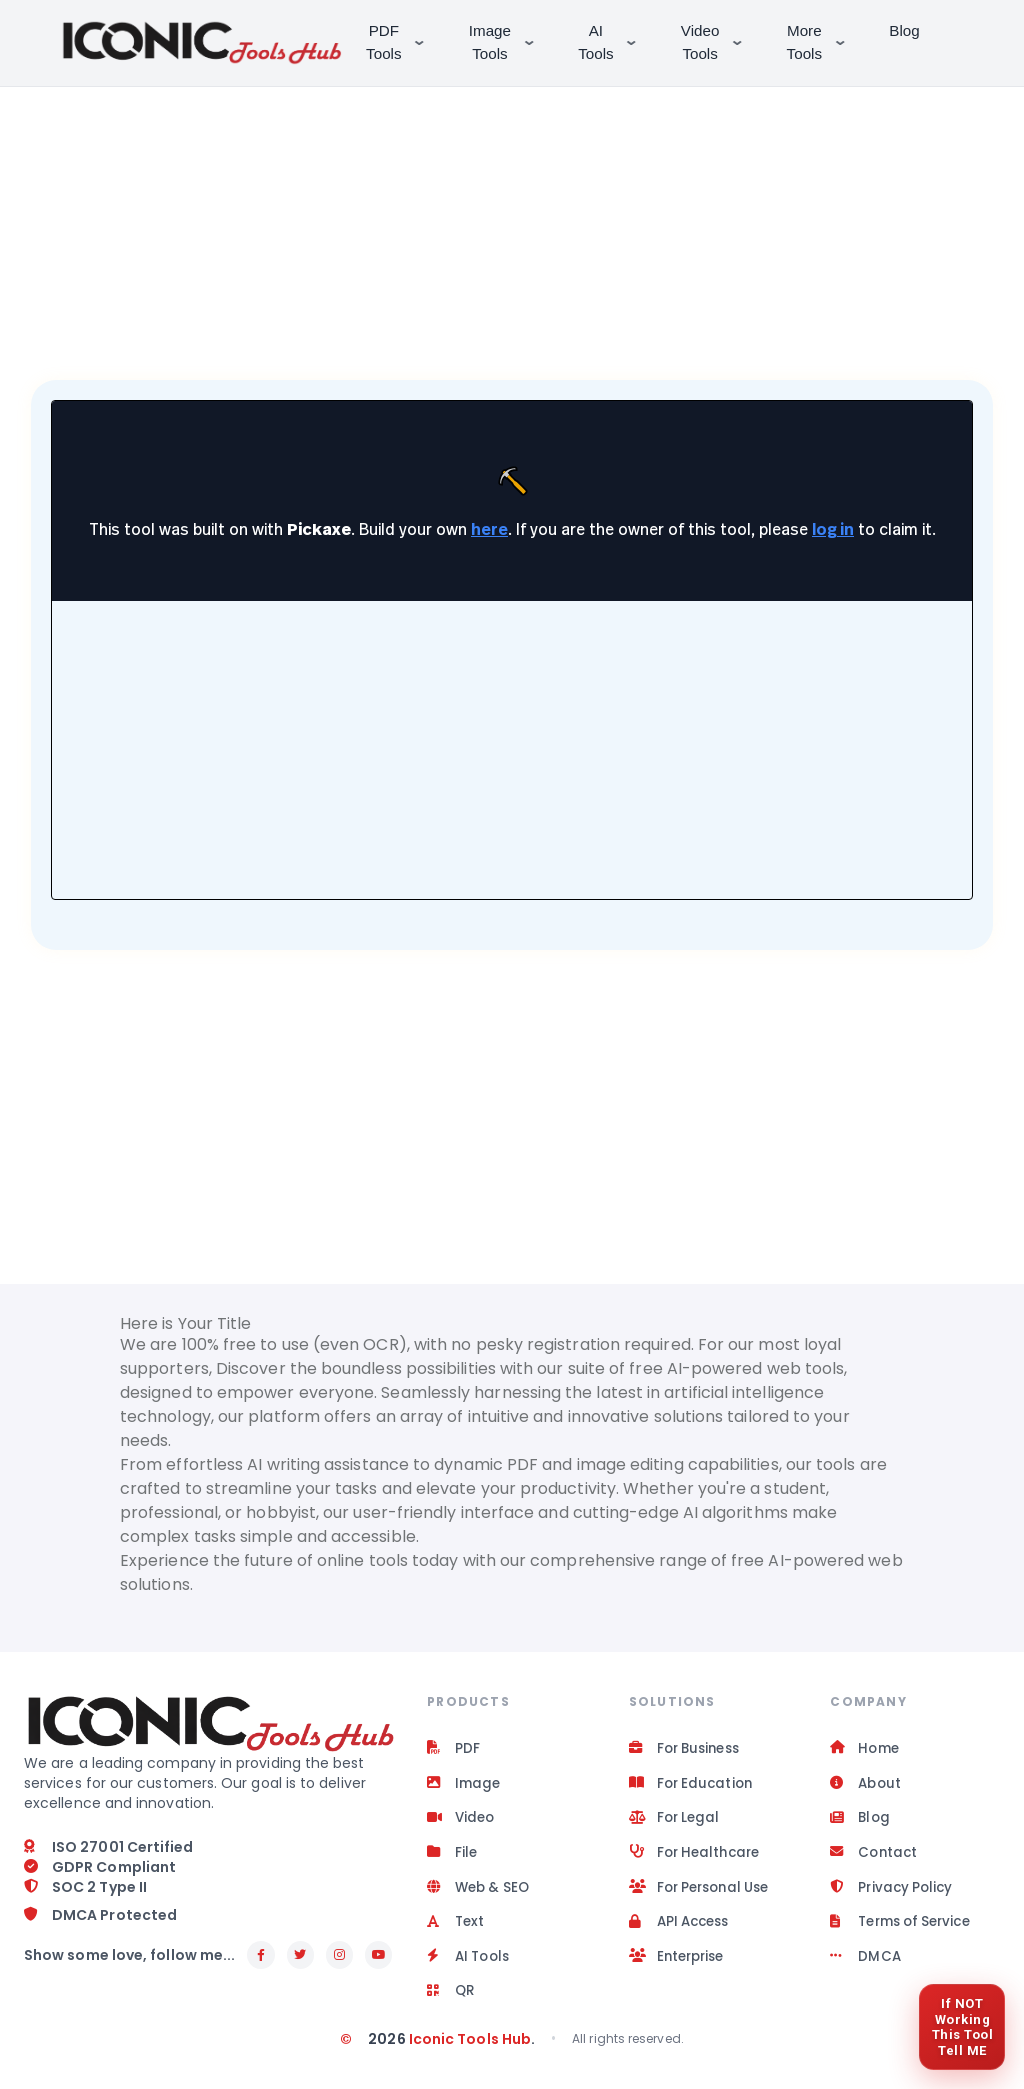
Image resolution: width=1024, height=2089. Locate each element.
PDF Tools (401, 42)
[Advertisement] (512, 210)
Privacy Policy (893, 1894)
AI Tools (613, 42)
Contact (875, 1858)
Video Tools (718, 42)
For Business (688, 1750)
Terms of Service (905, 1930)
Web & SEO (481, 1894)
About (866, 1786)
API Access (683, 1930)
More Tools (822, 42)
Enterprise (680, 1966)
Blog (908, 30)
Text (456, 1930)
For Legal (676, 1822)
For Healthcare (698, 1858)
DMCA (865, 1966)
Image (464, 1786)
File (452, 1858)
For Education (693, 1786)
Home (865, 1750)
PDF (453, 1750)
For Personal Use (704, 1894)
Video (462, 1822)
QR (451, 2002)
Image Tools (507, 42)
